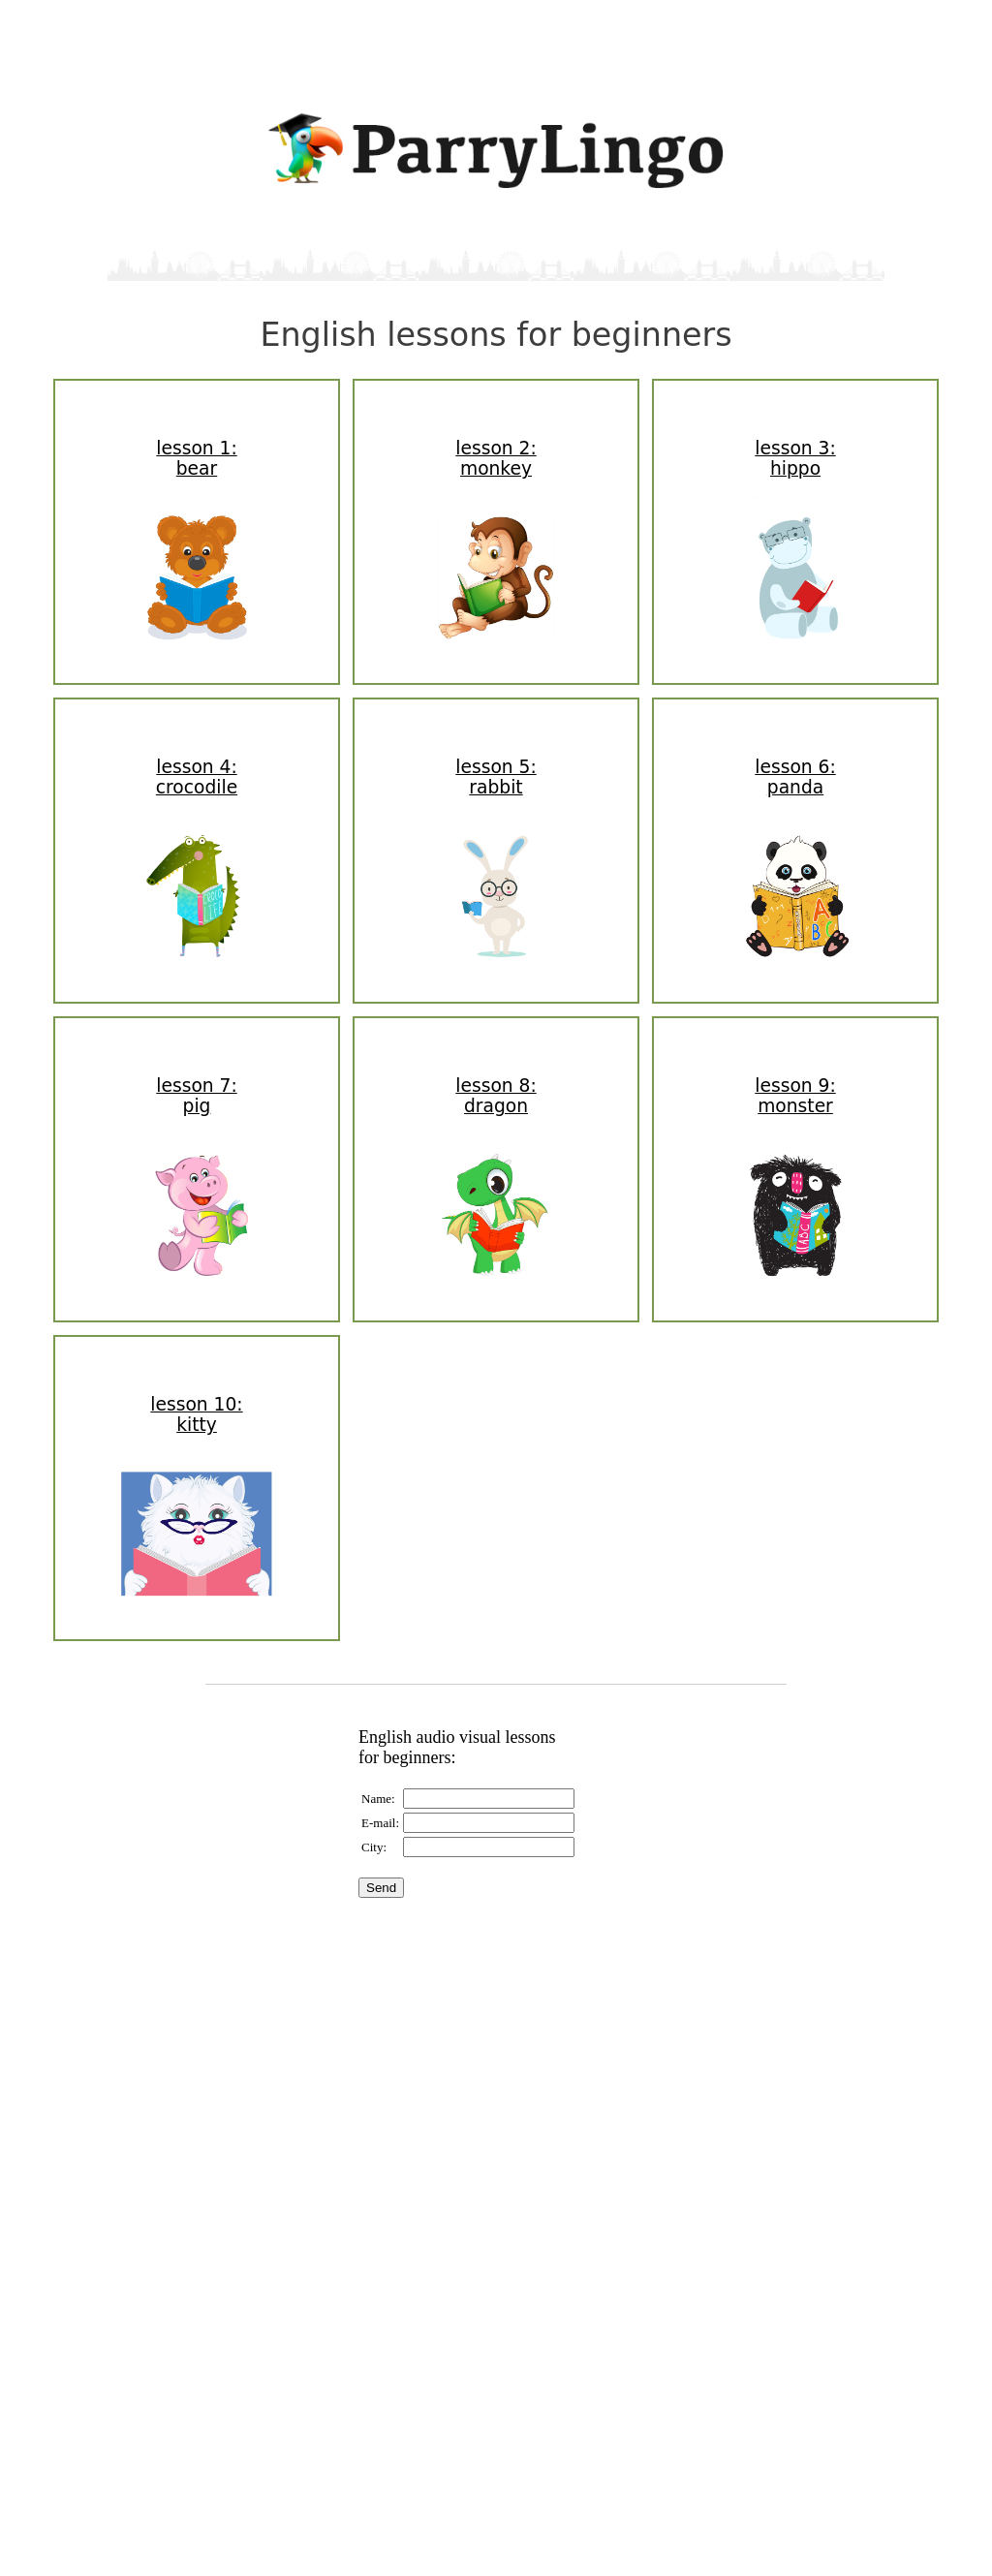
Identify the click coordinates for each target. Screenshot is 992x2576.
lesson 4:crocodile (196, 777)
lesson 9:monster (795, 1095)
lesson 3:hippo (795, 458)
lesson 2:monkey (495, 458)
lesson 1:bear (196, 458)
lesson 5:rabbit (495, 777)
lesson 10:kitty (196, 1414)
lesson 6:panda (795, 777)
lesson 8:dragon (495, 1095)
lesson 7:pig (196, 1095)
